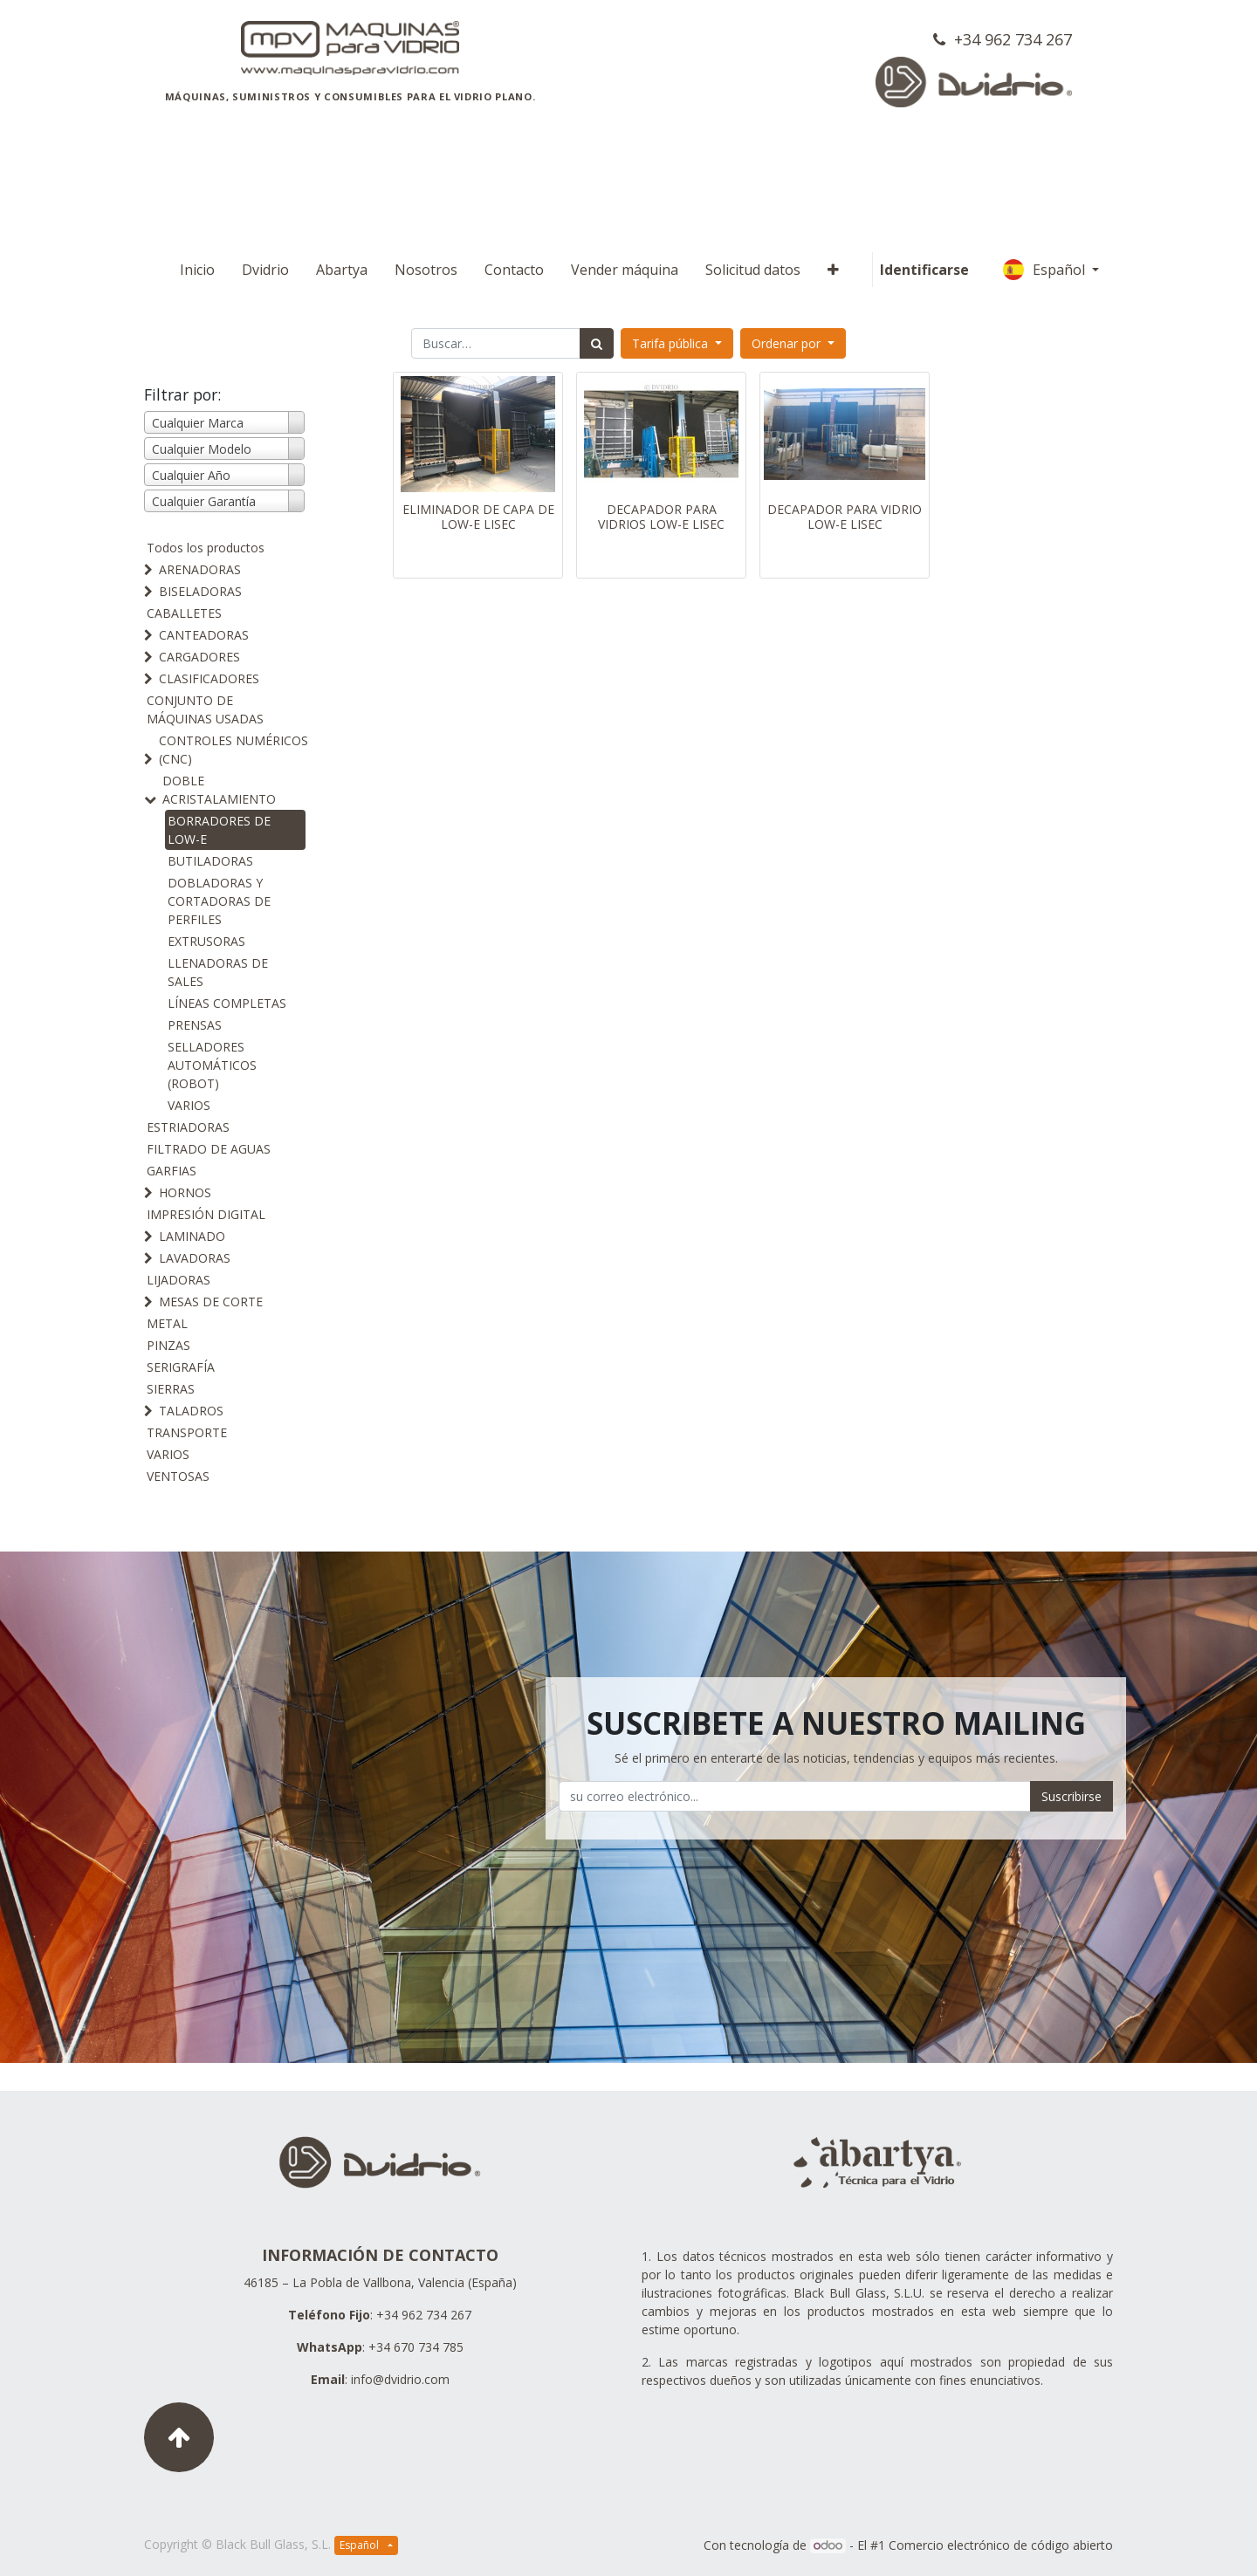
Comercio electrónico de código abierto (1001, 2545)
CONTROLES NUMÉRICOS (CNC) (233, 749)
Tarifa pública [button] (671, 343)
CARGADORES (199, 656)
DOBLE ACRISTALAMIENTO (219, 789)
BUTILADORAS (210, 861)
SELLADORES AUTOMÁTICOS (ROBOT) (212, 1065)
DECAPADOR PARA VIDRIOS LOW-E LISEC (661, 516)
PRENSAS (195, 1025)
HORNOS (185, 1192)
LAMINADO (192, 1236)
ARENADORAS (200, 569)
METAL (167, 1323)
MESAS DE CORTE (211, 1301)
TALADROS (191, 1410)
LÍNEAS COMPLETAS (227, 1003)
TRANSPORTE (187, 1432)
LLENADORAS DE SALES (218, 972)
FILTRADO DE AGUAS (209, 1149)
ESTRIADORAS (188, 1127)
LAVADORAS (194, 1258)
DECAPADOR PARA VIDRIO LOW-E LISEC (844, 516)
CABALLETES (184, 613)
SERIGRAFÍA (181, 1367)
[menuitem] (197, 269)
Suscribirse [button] (1071, 1796)
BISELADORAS (200, 591)
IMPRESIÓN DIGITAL (206, 1214)
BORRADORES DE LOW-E (219, 829)
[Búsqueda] (597, 343)
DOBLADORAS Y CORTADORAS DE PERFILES (219, 901)
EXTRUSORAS (206, 941)
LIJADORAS (178, 1279)
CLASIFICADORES (209, 678)
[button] (833, 269)
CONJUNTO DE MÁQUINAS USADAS (205, 709)
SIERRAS (171, 1388)
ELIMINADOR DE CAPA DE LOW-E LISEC (478, 516)
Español (1046, 269)
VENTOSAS (178, 1476)
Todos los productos (205, 547)
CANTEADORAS (204, 635)
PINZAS (168, 1345)
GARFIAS (171, 1170)
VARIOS (189, 1105)
